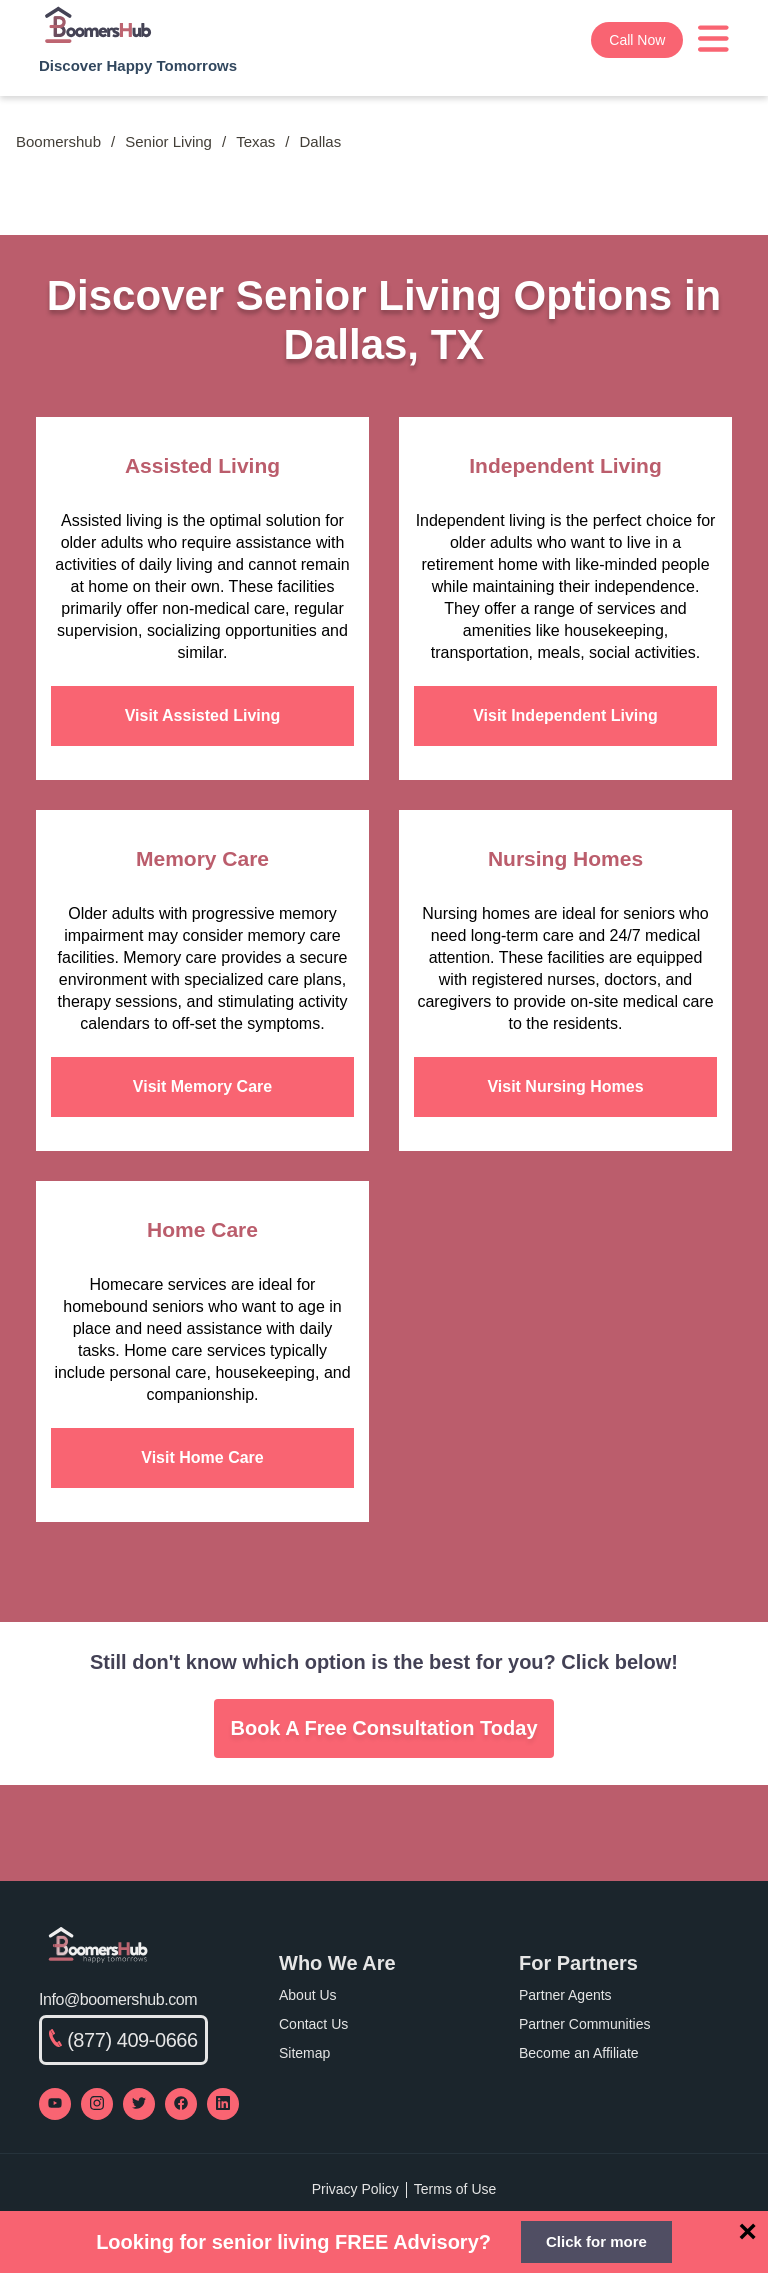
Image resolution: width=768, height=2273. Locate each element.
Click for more (596, 2241)
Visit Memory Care (202, 1086)
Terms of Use (455, 2189)
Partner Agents (565, 1995)
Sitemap (304, 2053)
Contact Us (313, 2024)
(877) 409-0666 (123, 2040)
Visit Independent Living (565, 715)
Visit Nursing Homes (565, 1086)
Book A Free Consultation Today (383, 1728)
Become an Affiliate (579, 2053)
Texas (255, 141)
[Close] (747, 2231)
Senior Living (168, 141)
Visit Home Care (202, 1457)
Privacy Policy (355, 2189)
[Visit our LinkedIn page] (223, 2104)
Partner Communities (585, 2024)
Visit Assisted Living (203, 715)
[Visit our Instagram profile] (97, 2104)
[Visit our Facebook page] (181, 2104)
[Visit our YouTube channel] (55, 2104)
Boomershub (58, 141)
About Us (308, 1995)
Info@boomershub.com (118, 1999)
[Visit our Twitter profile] (139, 2104)
